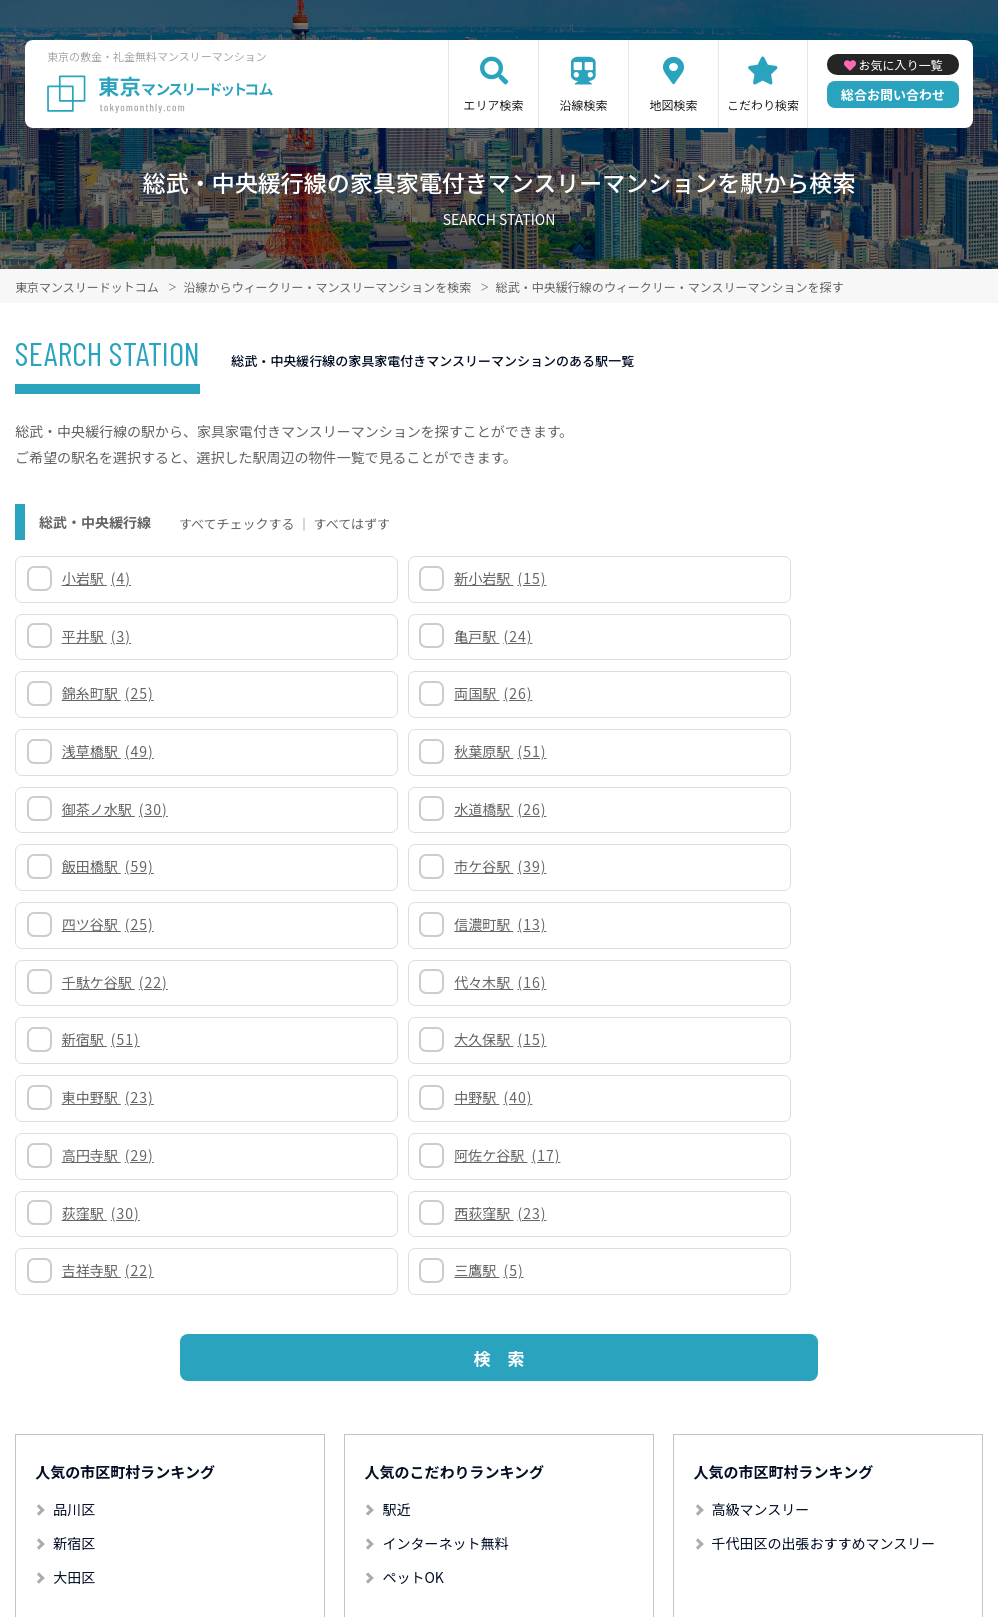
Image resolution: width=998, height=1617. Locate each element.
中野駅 (843, 809)
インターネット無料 (445, 1197)
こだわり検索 (763, 104)
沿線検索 (584, 104)
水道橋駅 (359, 693)
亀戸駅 (843, 578)
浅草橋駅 (604, 636)
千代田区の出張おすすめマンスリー (824, 1197)
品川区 (74, 1163)
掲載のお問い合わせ (770, 1533)
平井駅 (592, 578)
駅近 (396, 1163)
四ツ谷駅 (113, 751)
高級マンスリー (761, 1163)
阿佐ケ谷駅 (366, 866)
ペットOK (412, 1231)
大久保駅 (359, 809)
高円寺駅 (113, 866)
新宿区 (74, 1197)
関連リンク (199, 1533)
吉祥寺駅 (113, 924)
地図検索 (674, 104)
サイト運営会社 (639, 1533)
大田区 (74, 1231)
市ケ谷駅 (850, 693)
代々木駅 (850, 751)
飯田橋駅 (604, 693)
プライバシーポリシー (500, 1533)
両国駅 (352, 636)
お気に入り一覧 (901, 64)
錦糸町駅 (113, 636)
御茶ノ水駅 (120, 693)
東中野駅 (604, 809)
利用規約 (383, 1533)
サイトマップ (295, 1533)
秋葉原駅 (850, 636)
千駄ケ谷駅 (611, 751)
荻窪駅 (597, 866)
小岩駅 (101, 578)
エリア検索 (494, 104)
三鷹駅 (347, 924)
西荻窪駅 (850, 866)
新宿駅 (106, 809)
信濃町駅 (359, 751)
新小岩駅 (359, 578)
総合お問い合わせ (893, 94)
